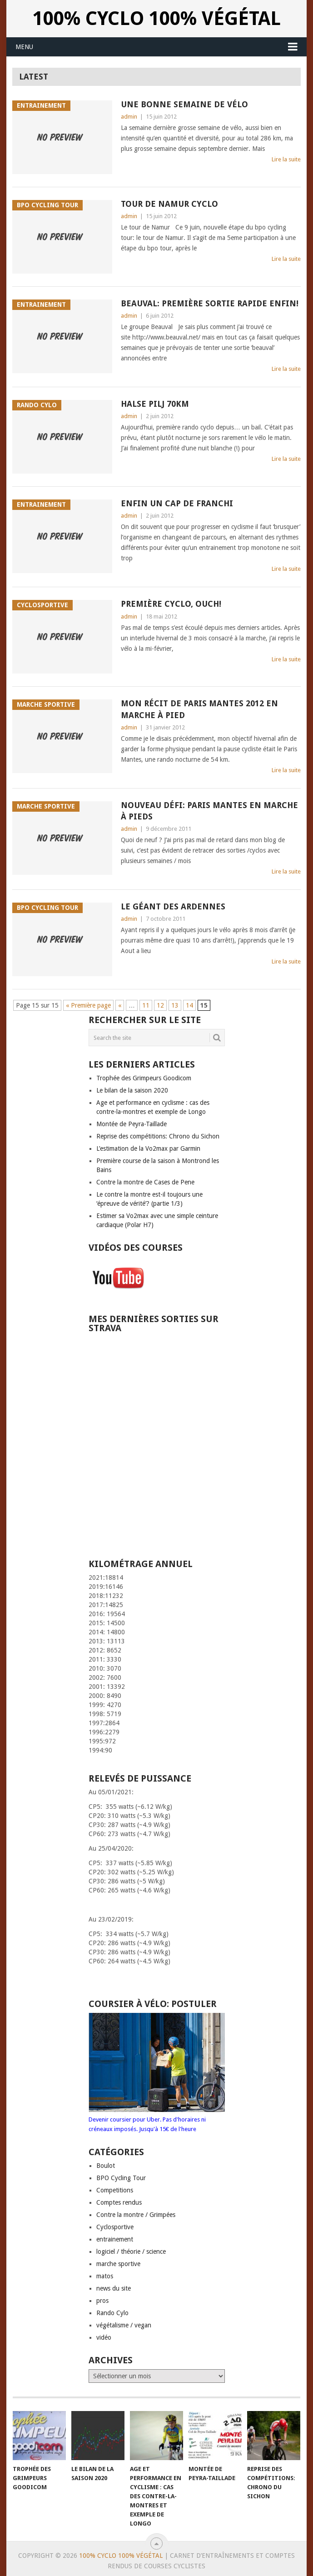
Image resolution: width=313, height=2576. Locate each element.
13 (175, 1005)
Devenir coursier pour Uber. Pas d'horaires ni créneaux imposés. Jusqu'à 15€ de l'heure (157, 2119)
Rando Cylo (112, 2312)
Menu (24, 46)
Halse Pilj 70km (155, 404)
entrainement (114, 2239)
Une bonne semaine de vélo (184, 104)
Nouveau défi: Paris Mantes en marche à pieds (209, 810)
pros (102, 2300)
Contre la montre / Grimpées (135, 2214)
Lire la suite (286, 159)
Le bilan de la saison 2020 (132, 1090)
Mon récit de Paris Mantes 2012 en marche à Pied (199, 709)
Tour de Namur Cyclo (169, 204)
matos (104, 2276)
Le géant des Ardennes (173, 906)
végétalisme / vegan (123, 2325)
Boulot (105, 2165)
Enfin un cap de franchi (177, 503)
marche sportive (118, 2263)
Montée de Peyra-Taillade (131, 1124)
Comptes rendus (119, 2202)
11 (145, 1005)
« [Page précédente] (119, 1005)
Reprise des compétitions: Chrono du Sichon (157, 1136)
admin (129, 116)
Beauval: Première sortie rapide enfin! (209, 303)
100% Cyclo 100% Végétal (157, 18)
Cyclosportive (115, 2227)
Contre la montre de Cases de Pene (145, 1182)
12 (160, 1005)
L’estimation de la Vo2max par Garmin (148, 1148)
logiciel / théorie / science (131, 2251)
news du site (113, 2288)
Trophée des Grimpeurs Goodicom (143, 1078)
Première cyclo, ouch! (171, 604)
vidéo (103, 2337)
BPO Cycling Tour (121, 2178)
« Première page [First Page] (88, 1005)
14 (189, 1005)
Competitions (114, 2190)
